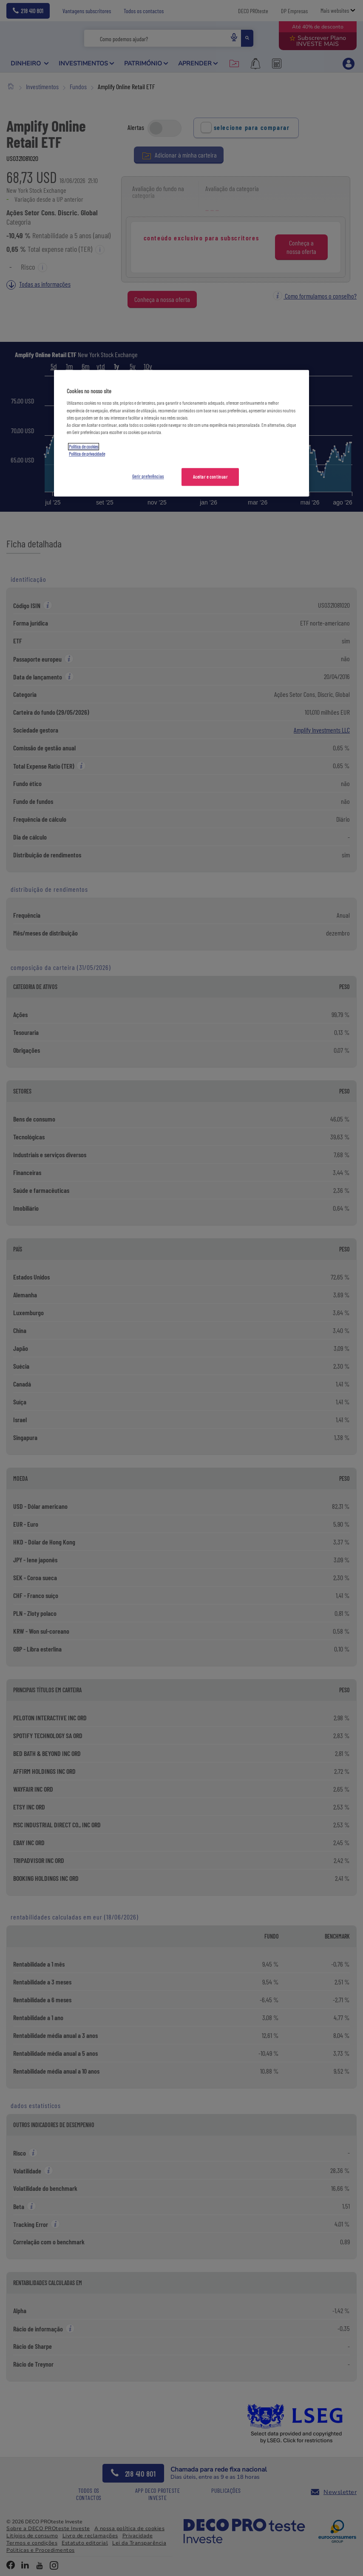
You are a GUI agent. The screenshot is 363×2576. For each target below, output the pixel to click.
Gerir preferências (148, 476)
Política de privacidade (87, 454)
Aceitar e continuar (210, 476)
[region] (181, 433)
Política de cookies (83, 446)
